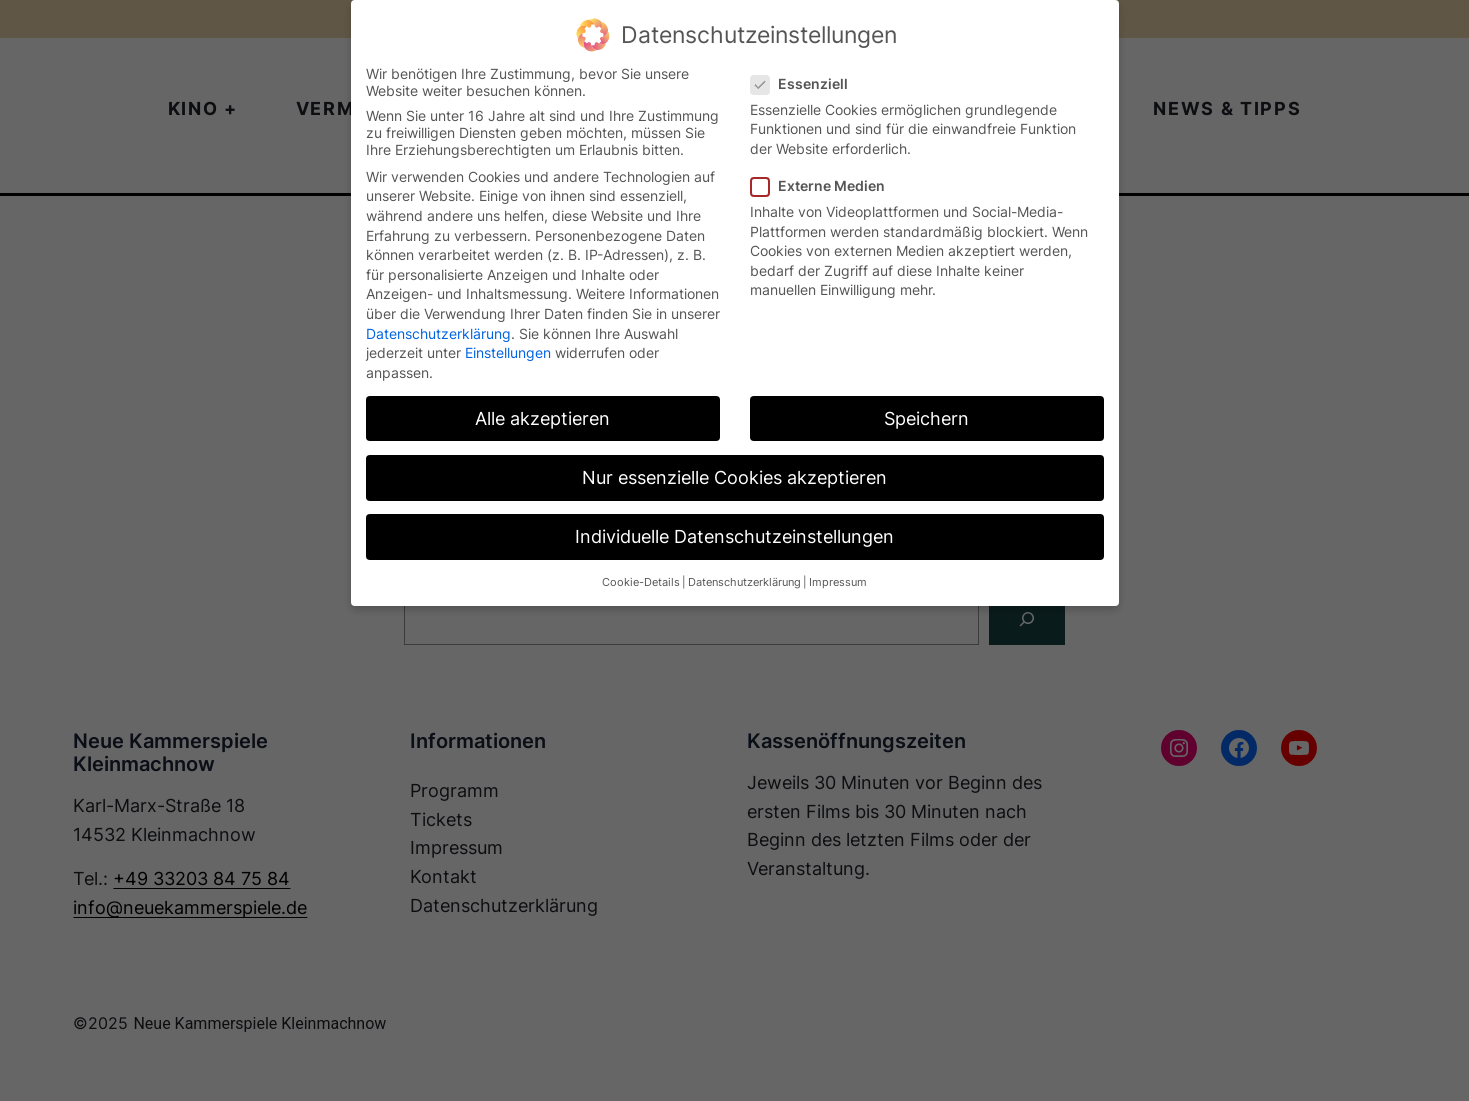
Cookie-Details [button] (641, 582)
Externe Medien (826, 185)
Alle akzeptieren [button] (542, 418)
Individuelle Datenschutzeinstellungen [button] (734, 536)
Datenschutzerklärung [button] (744, 582)
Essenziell (807, 83)
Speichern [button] (926, 418)
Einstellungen (508, 352)
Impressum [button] (838, 582)
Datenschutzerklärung (438, 333)
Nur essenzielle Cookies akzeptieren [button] (734, 477)
